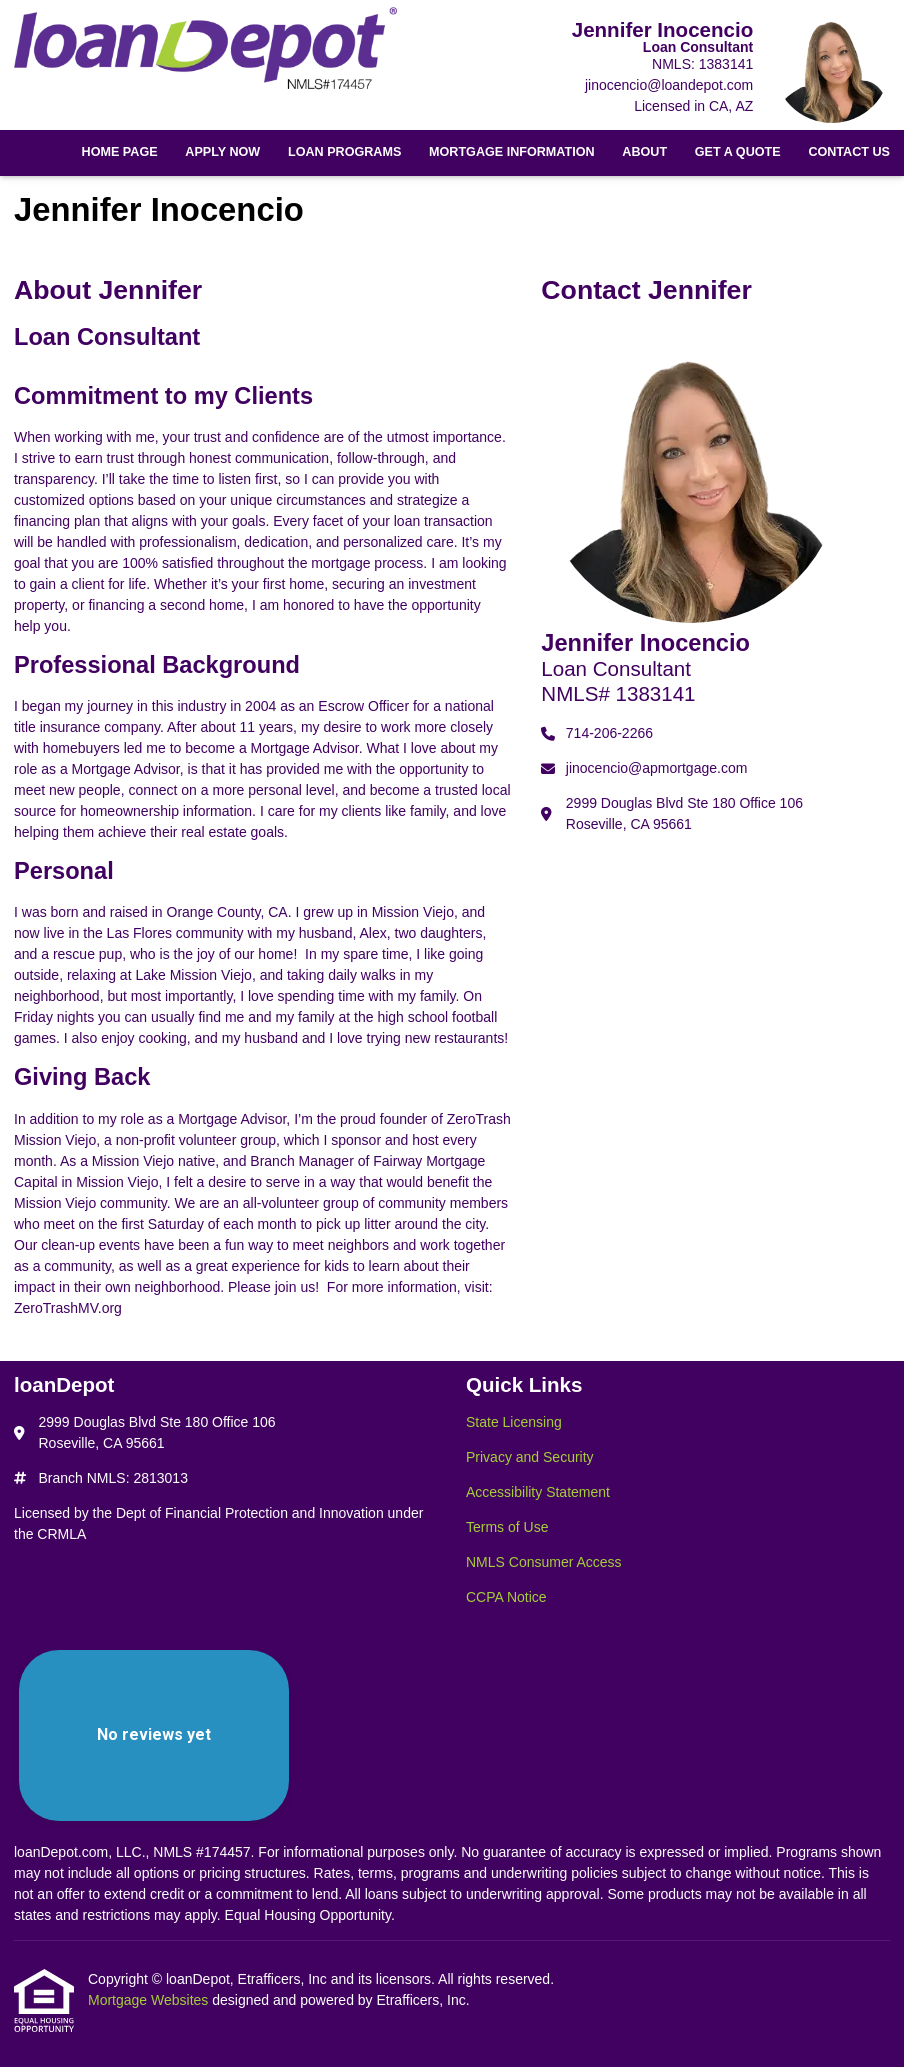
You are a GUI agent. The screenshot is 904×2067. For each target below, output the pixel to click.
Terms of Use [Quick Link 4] (507, 1527)
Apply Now (222, 152)
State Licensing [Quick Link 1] (514, 1422)
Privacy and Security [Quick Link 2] (530, 1457)
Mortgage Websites (150, 2000)
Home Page (120, 152)
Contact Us (849, 152)
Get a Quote (738, 152)
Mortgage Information (512, 152)
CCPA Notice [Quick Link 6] (506, 1597)
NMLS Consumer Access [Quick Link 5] (544, 1562)
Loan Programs (344, 152)
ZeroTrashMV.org (68, 1308)
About (644, 152)
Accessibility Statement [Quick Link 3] (538, 1492)
